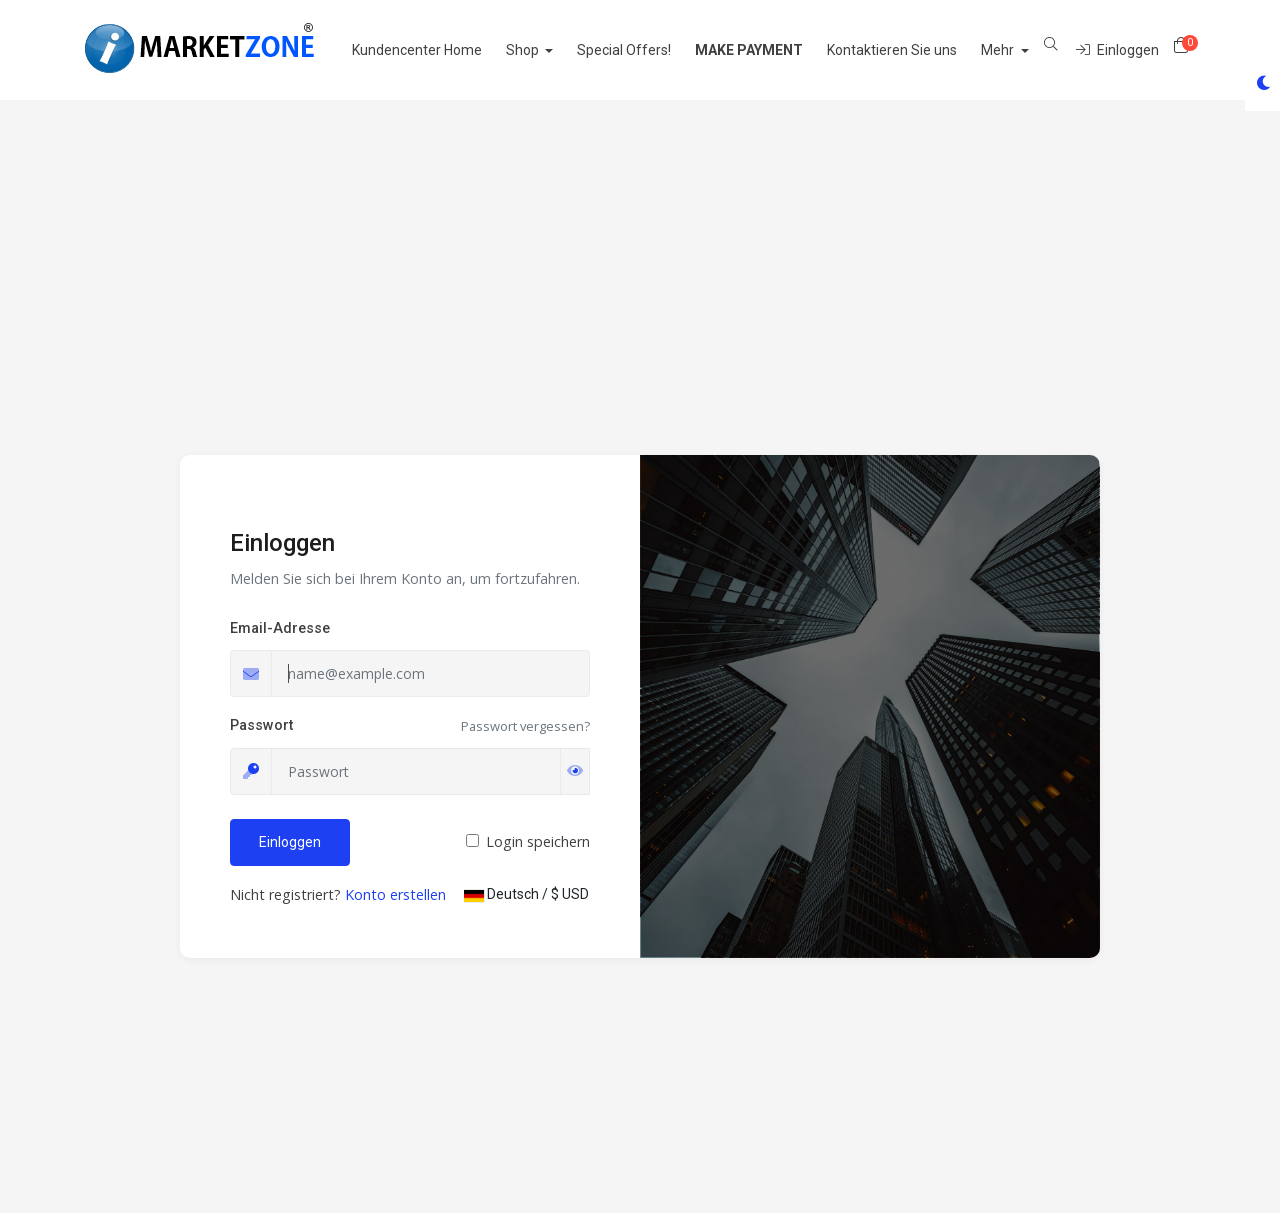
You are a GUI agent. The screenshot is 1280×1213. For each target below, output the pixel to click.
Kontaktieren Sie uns (916, 50)
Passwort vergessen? (525, 726)
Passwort (261, 725)
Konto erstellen (395, 894)
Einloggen (290, 842)
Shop (547, 50)
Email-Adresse (280, 628)
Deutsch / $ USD (526, 894)
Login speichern (538, 841)
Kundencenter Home (440, 50)
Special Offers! (648, 50)
